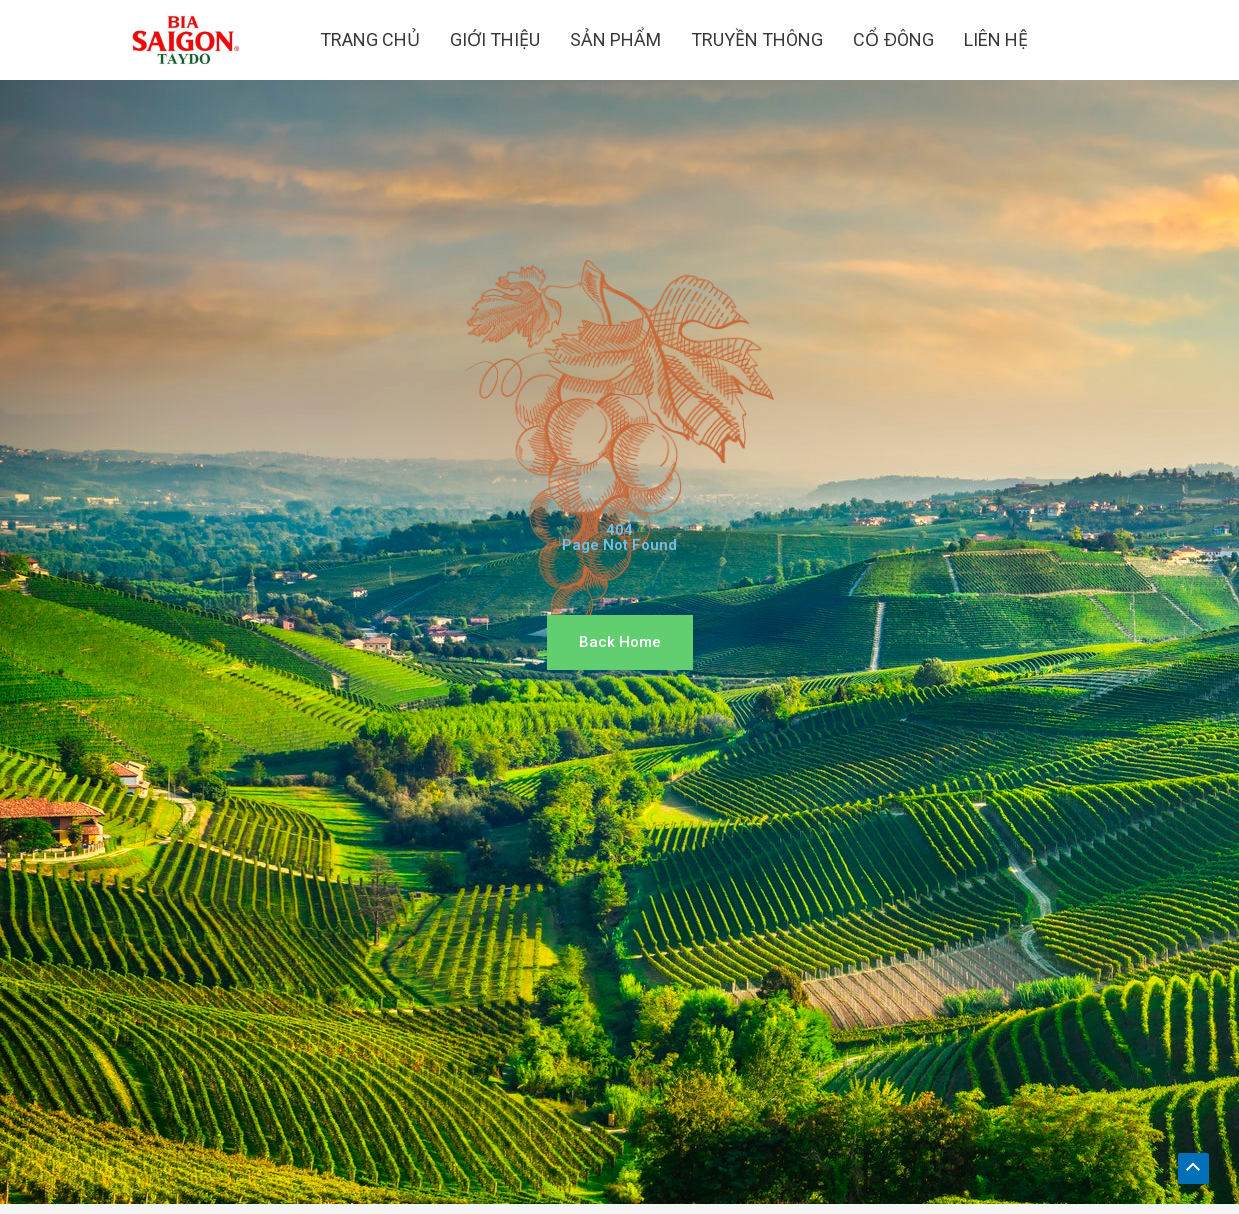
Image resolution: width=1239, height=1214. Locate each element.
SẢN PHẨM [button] (615, 39)
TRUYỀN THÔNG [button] (757, 39)
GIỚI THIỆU (495, 39)
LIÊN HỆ (996, 39)
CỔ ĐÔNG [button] (893, 39)
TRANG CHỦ (370, 39)
